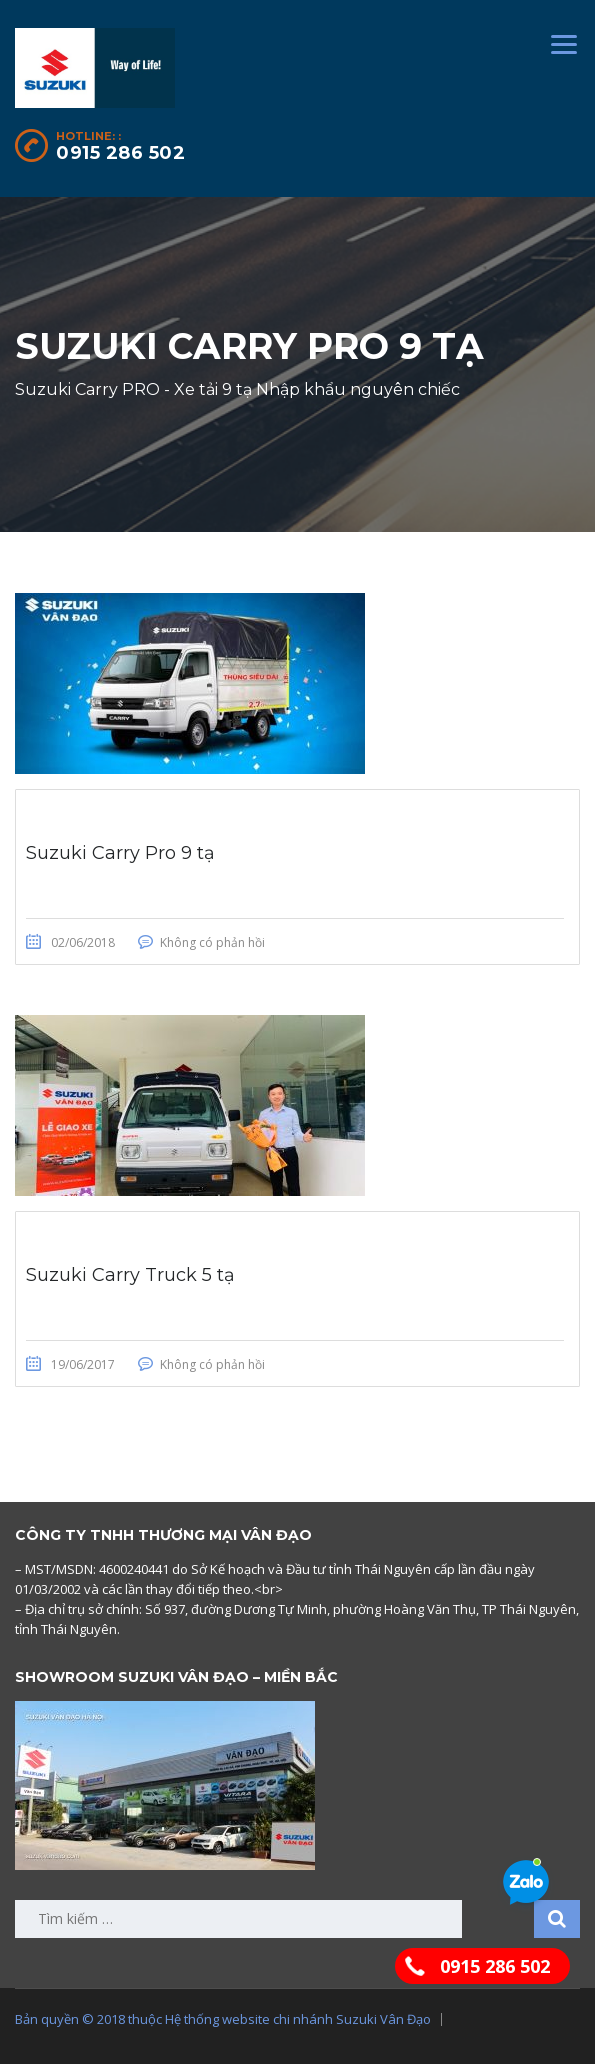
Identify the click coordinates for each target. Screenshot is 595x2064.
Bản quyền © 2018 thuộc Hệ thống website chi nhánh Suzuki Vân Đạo (223, 2019)
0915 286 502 (120, 153)
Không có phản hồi (212, 942)
